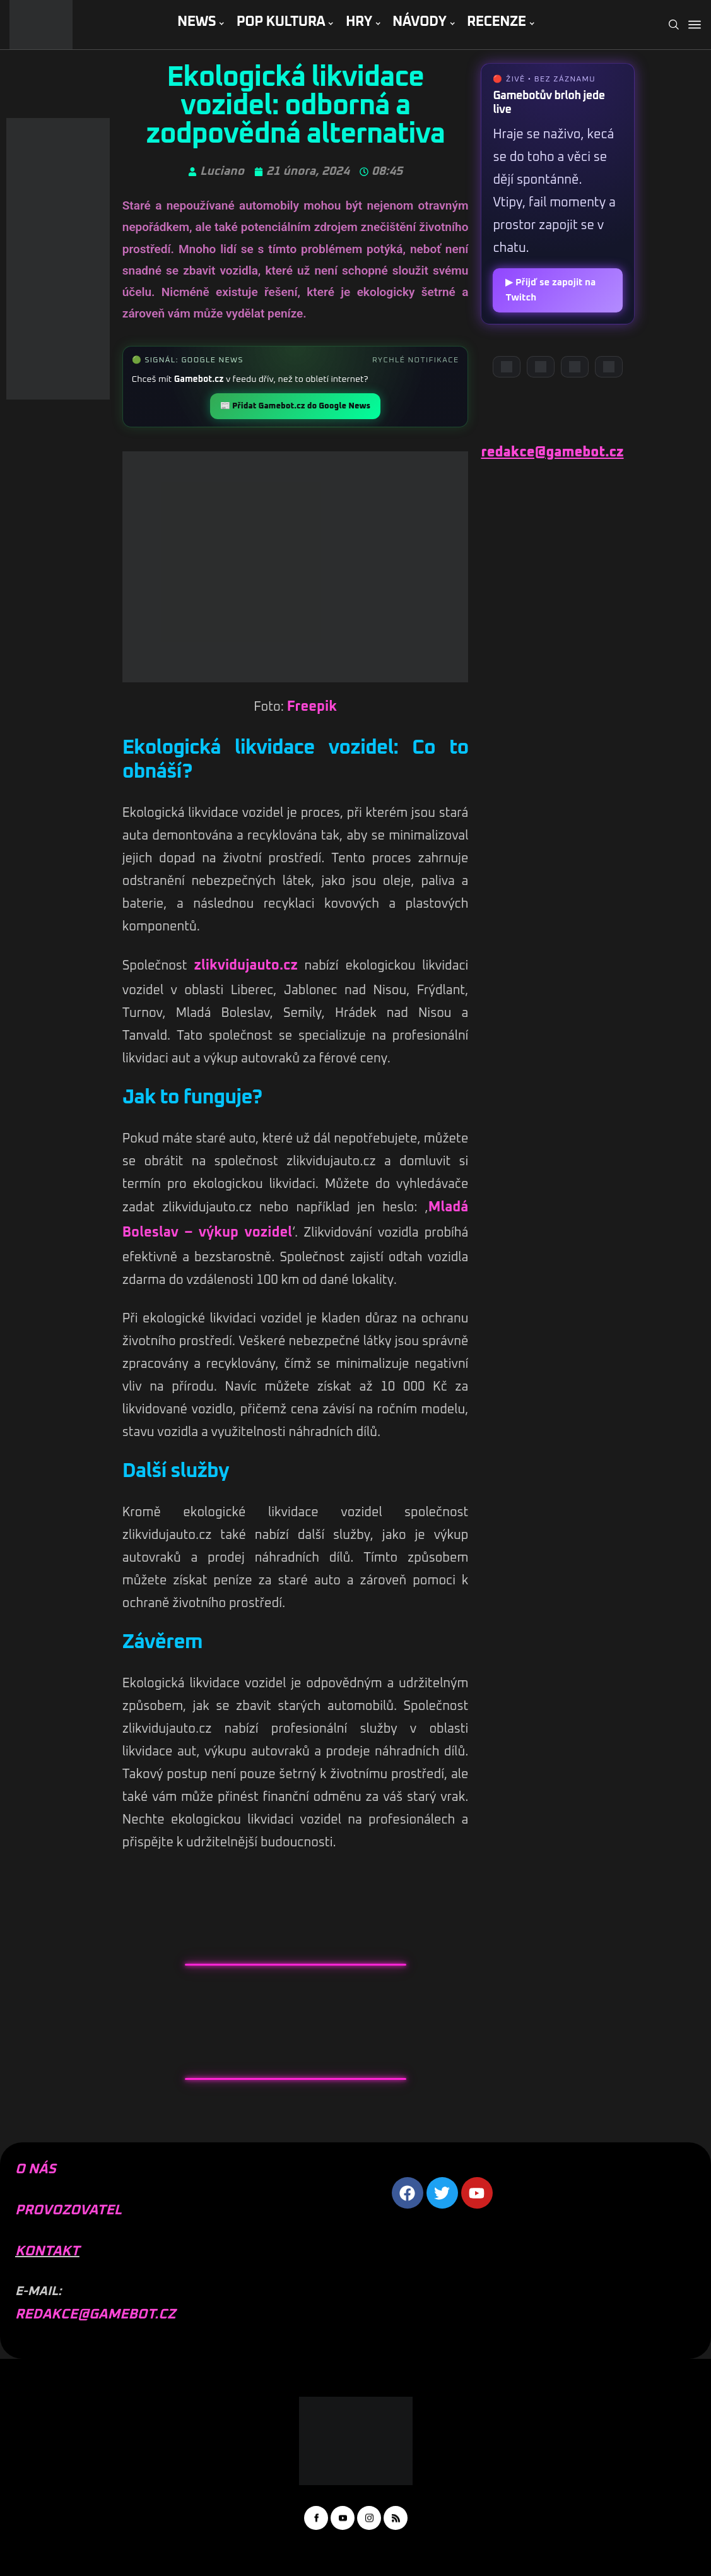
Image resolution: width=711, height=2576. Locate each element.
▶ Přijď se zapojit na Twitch (550, 290)
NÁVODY (419, 22)
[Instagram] (575, 366)
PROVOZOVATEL (68, 2210)
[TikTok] (609, 366)
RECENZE (496, 22)
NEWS (196, 22)
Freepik (312, 707)
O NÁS (35, 2169)
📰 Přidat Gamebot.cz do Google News (295, 406)
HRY (359, 22)
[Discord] (506, 366)
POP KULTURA (281, 22)
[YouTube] (541, 366)
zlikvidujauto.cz (246, 966)
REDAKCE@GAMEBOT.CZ (95, 2315)
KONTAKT (47, 2251)
